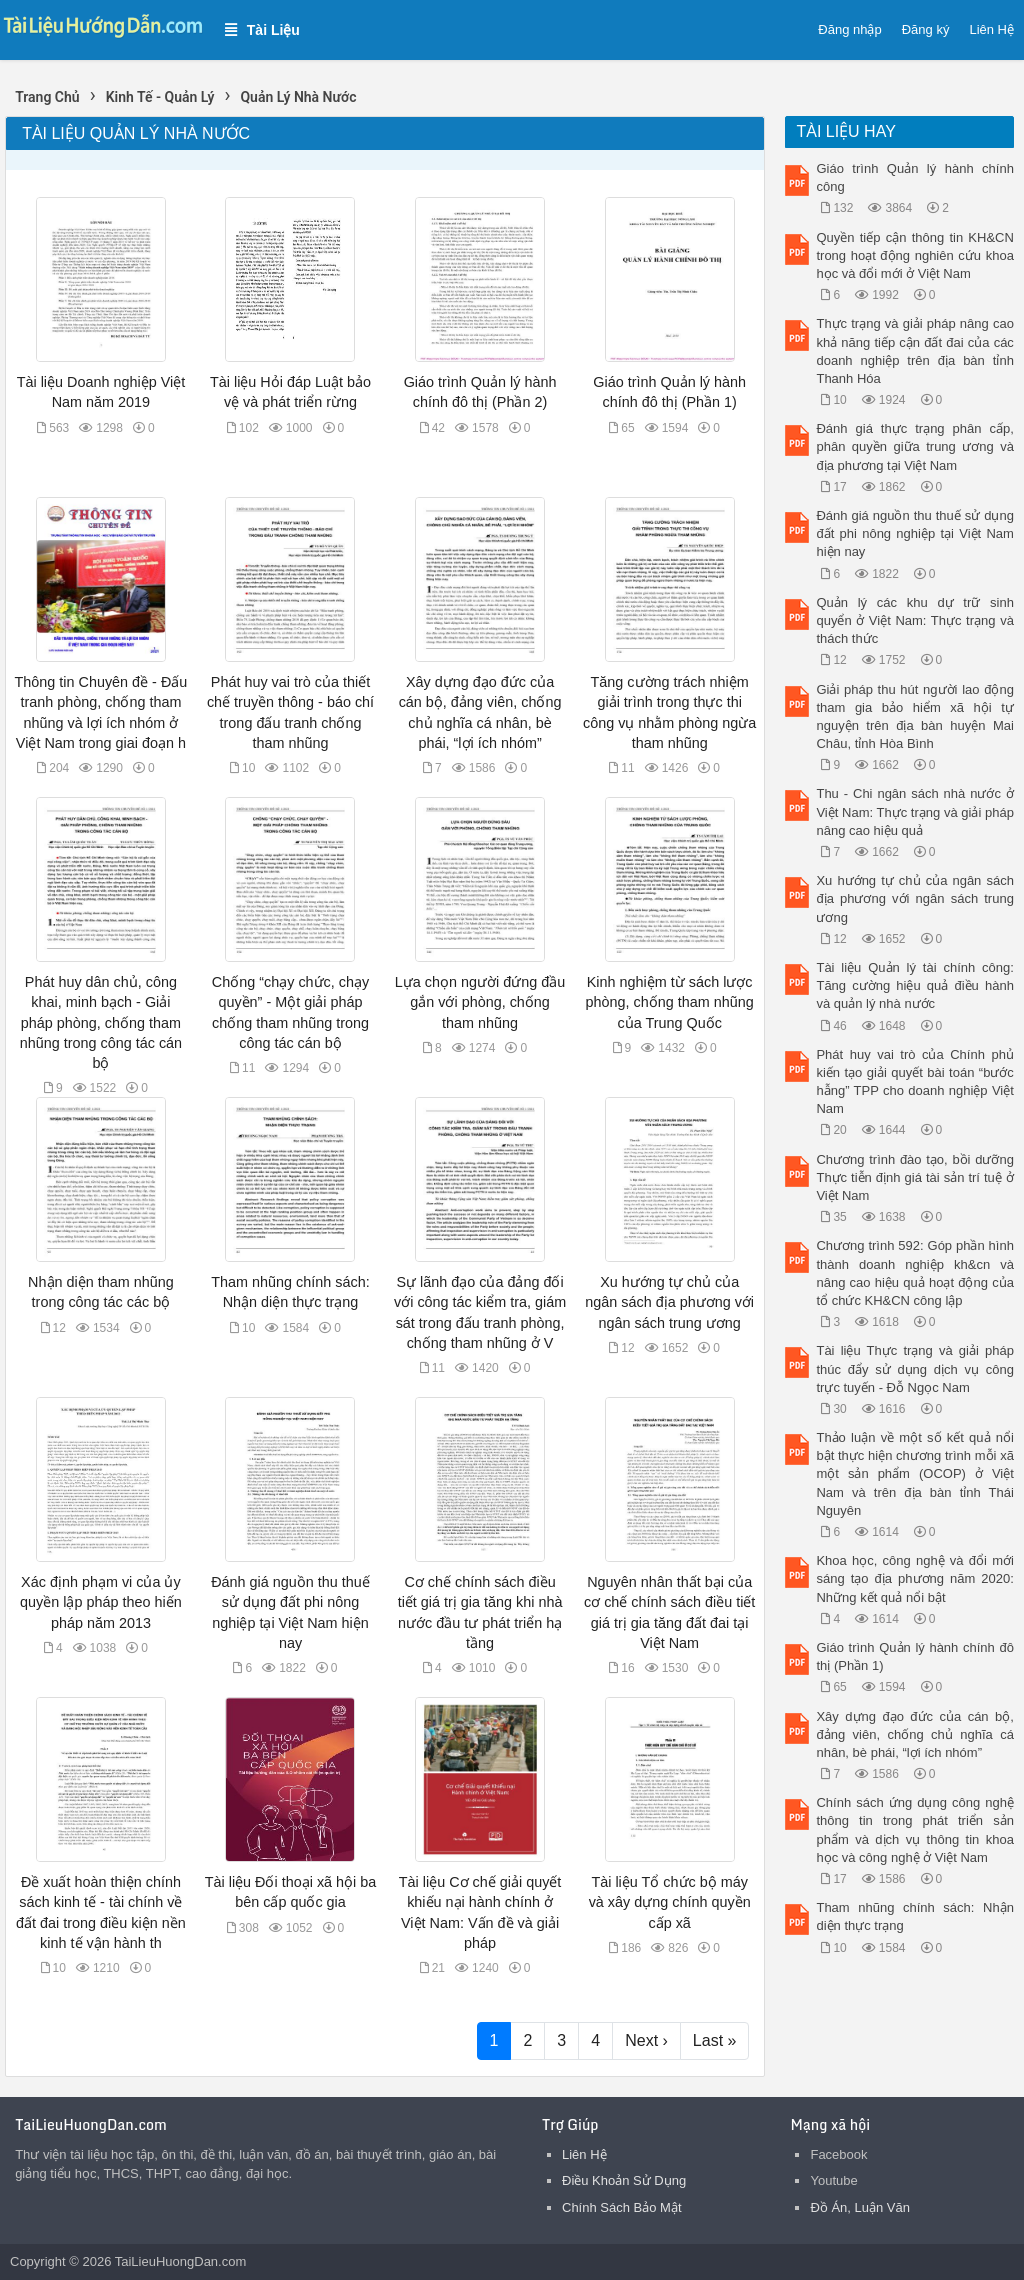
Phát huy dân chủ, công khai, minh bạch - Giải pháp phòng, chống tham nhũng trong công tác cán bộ (101, 1022)
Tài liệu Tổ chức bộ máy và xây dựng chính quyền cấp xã (670, 1902)
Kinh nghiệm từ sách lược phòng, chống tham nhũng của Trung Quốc (670, 1002)
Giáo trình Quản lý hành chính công (914, 177)
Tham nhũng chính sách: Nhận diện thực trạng (914, 1916)
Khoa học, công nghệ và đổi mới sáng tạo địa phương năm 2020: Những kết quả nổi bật (914, 1578)
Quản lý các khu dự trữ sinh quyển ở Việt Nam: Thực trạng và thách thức (914, 620)
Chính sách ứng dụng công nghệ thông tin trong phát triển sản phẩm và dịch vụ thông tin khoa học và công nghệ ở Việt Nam (914, 1830)
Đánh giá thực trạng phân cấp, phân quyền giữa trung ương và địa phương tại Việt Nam (914, 446)
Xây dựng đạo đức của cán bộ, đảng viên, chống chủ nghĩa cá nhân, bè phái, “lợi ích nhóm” (914, 1734)
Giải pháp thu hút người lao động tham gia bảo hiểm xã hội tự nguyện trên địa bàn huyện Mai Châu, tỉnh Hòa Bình (914, 717)
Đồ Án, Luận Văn (860, 2207)
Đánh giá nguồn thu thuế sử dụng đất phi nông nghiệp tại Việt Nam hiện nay (914, 533)
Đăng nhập (849, 29)
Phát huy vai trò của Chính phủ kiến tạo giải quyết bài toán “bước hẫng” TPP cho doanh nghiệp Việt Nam (914, 1082)
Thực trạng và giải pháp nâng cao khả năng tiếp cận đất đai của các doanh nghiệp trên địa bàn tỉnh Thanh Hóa (914, 351)
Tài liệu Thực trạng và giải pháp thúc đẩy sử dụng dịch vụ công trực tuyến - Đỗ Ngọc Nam (914, 1368)
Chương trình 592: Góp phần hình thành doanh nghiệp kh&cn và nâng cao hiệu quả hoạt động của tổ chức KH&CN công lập (914, 1273)
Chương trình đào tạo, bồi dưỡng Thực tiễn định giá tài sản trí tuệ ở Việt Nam (914, 1177)
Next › (646, 2040)
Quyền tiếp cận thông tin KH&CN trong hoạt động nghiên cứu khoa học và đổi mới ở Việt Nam (914, 255)
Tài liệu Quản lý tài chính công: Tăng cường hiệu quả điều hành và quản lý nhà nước (914, 985)
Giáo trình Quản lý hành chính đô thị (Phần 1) (914, 1656)
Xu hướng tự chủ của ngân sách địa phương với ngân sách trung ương (669, 1302)
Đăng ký (926, 29)
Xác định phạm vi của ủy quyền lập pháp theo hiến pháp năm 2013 (101, 1602)
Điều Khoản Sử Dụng (624, 2180)
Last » (715, 2040)
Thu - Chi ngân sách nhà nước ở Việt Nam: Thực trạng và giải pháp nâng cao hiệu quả (914, 811)
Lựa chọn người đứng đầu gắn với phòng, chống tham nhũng (480, 1002)
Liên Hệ (991, 29)
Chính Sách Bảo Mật (622, 2207)
